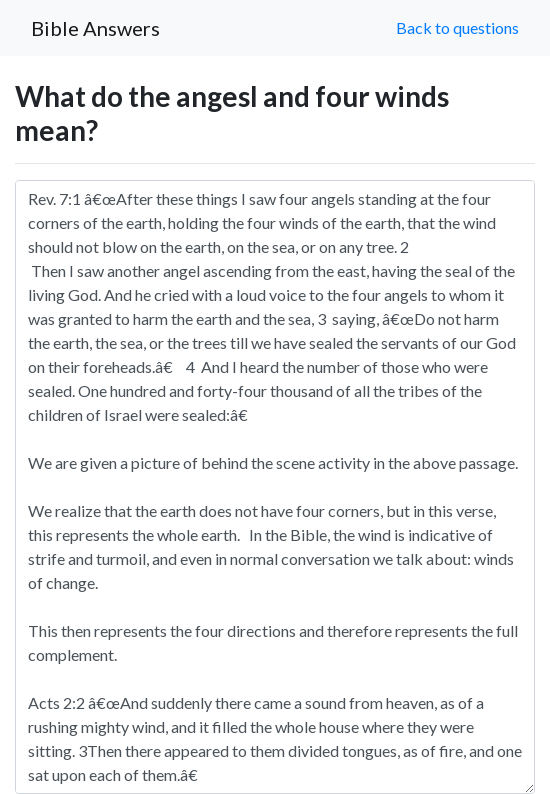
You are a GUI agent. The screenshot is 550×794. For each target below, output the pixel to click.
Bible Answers (95, 28)
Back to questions (457, 27)
